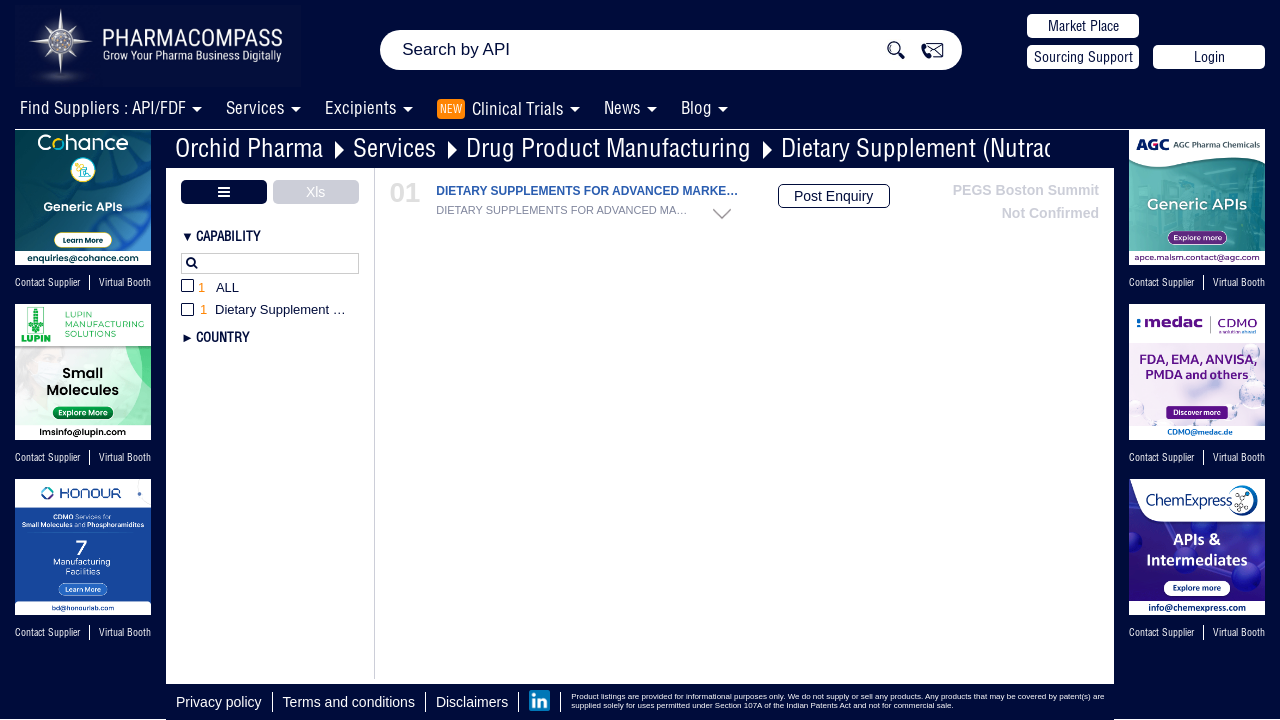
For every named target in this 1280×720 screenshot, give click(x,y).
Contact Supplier (47, 282)
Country (222, 337)
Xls (315, 192)
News (622, 107)
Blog (696, 107)
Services (394, 147)
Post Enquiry (833, 196)
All (210, 288)
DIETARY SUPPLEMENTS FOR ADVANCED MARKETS (588, 191)
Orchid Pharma (249, 147)
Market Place (1083, 26)
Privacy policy (219, 702)
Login (1209, 57)
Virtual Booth (125, 282)
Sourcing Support (1083, 57)
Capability (228, 236)
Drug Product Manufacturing (608, 147)
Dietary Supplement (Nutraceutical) (954, 147)
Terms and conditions (349, 702)
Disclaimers (472, 702)
